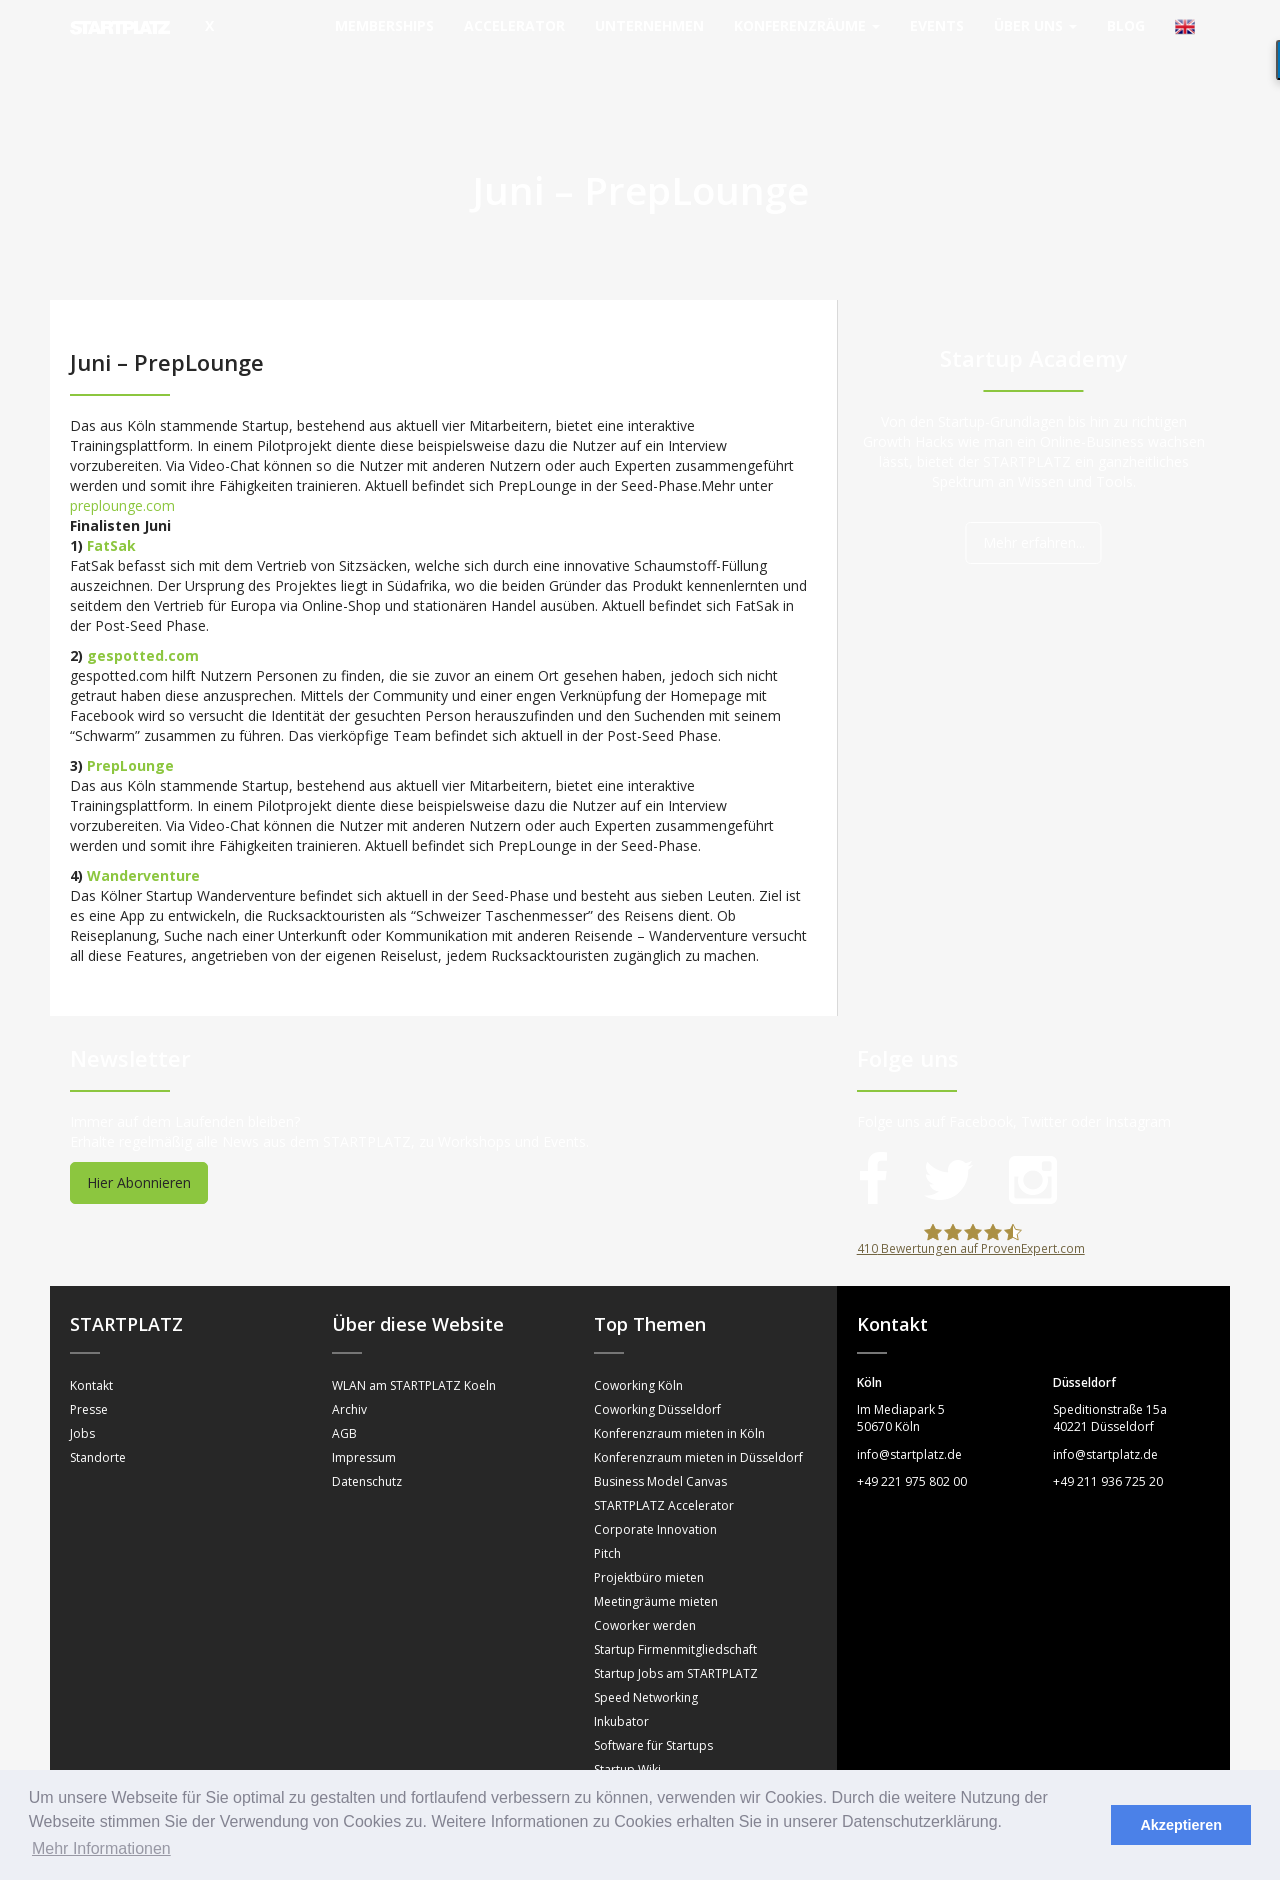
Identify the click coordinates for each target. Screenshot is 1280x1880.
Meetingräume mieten (656, 1561)
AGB (344, 1393)
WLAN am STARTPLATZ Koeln (414, 1345)
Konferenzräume (807, 25)
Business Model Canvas (660, 1441)
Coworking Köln (638, 1345)
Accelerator (514, 25)
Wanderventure (143, 835)
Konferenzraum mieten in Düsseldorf (698, 1417)
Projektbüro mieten (649, 1537)
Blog (1126, 25)
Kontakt (91, 1345)
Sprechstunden (636, 1753)
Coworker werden (645, 1585)
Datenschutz (367, 1441)
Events (937, 25)
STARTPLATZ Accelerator (664, 1465)
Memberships (384, 25)
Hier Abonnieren (139, 1142)
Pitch (607, 1513)
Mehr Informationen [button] (101, 1848)
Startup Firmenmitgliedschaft (675, 1609)
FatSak (111, 505)
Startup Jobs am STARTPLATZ (676, 1633)
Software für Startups (653, 1705)
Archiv (349, 1369)
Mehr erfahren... (1034, 502)
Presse (89, 1369)
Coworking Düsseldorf (657, 1369)
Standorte (98, 1417)
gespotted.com (143, 615)
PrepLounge (130, 725)
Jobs (82, 1393)
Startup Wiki (627, 1729)
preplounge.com (122, 465)
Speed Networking (646, 1657)
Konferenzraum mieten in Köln (679, 1393)
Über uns (1035, 25)
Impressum (364, 1417)
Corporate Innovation (655, 1489)
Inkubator (621, 1681)
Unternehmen (649, 25)
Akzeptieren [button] (1181, 1825)
